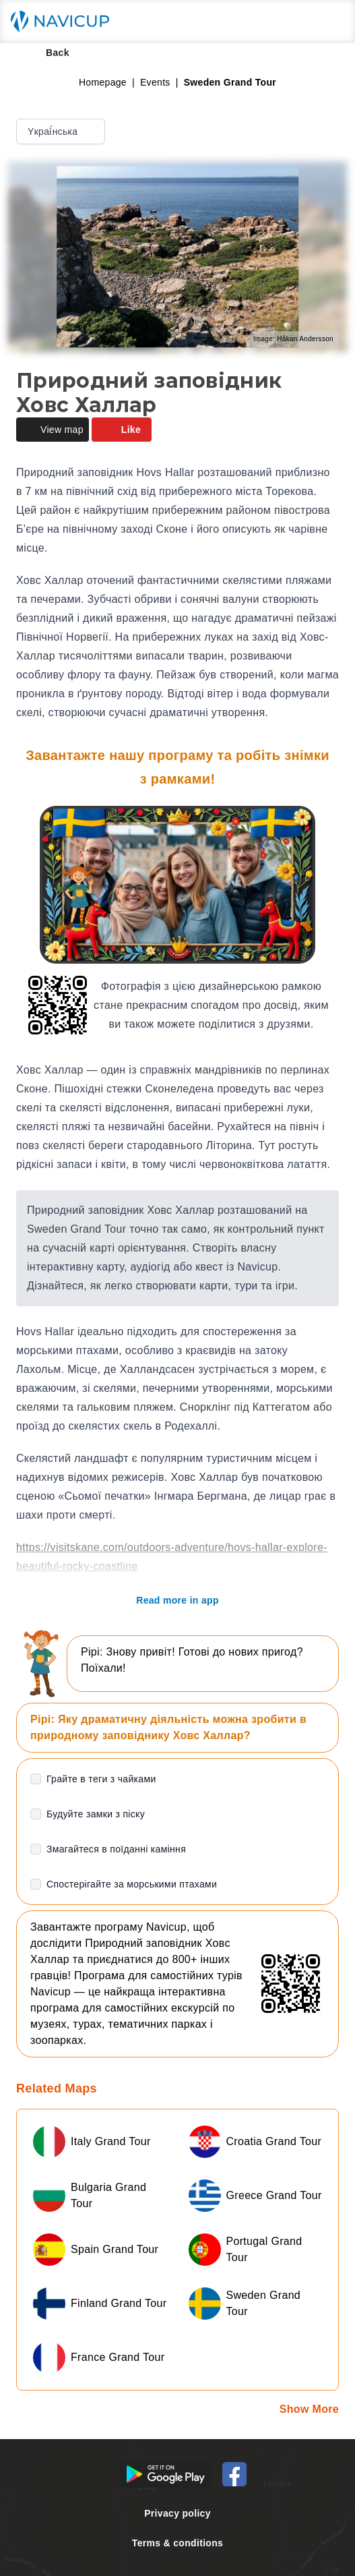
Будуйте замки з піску (95, 1814)
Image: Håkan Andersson (293, 339)
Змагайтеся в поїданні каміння (116, 1849)
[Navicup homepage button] (65, 21)
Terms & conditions (177, 2543)
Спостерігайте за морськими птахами (131, 1884)
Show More (309, 2409)
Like (121, 429)
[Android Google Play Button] (166, 2474)
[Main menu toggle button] (330, 21)
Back (48, 52)
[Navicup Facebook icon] (234, 2474)
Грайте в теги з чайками (101, 1779)
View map (53, 429)
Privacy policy (177, 2513)
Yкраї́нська (62, 131)
